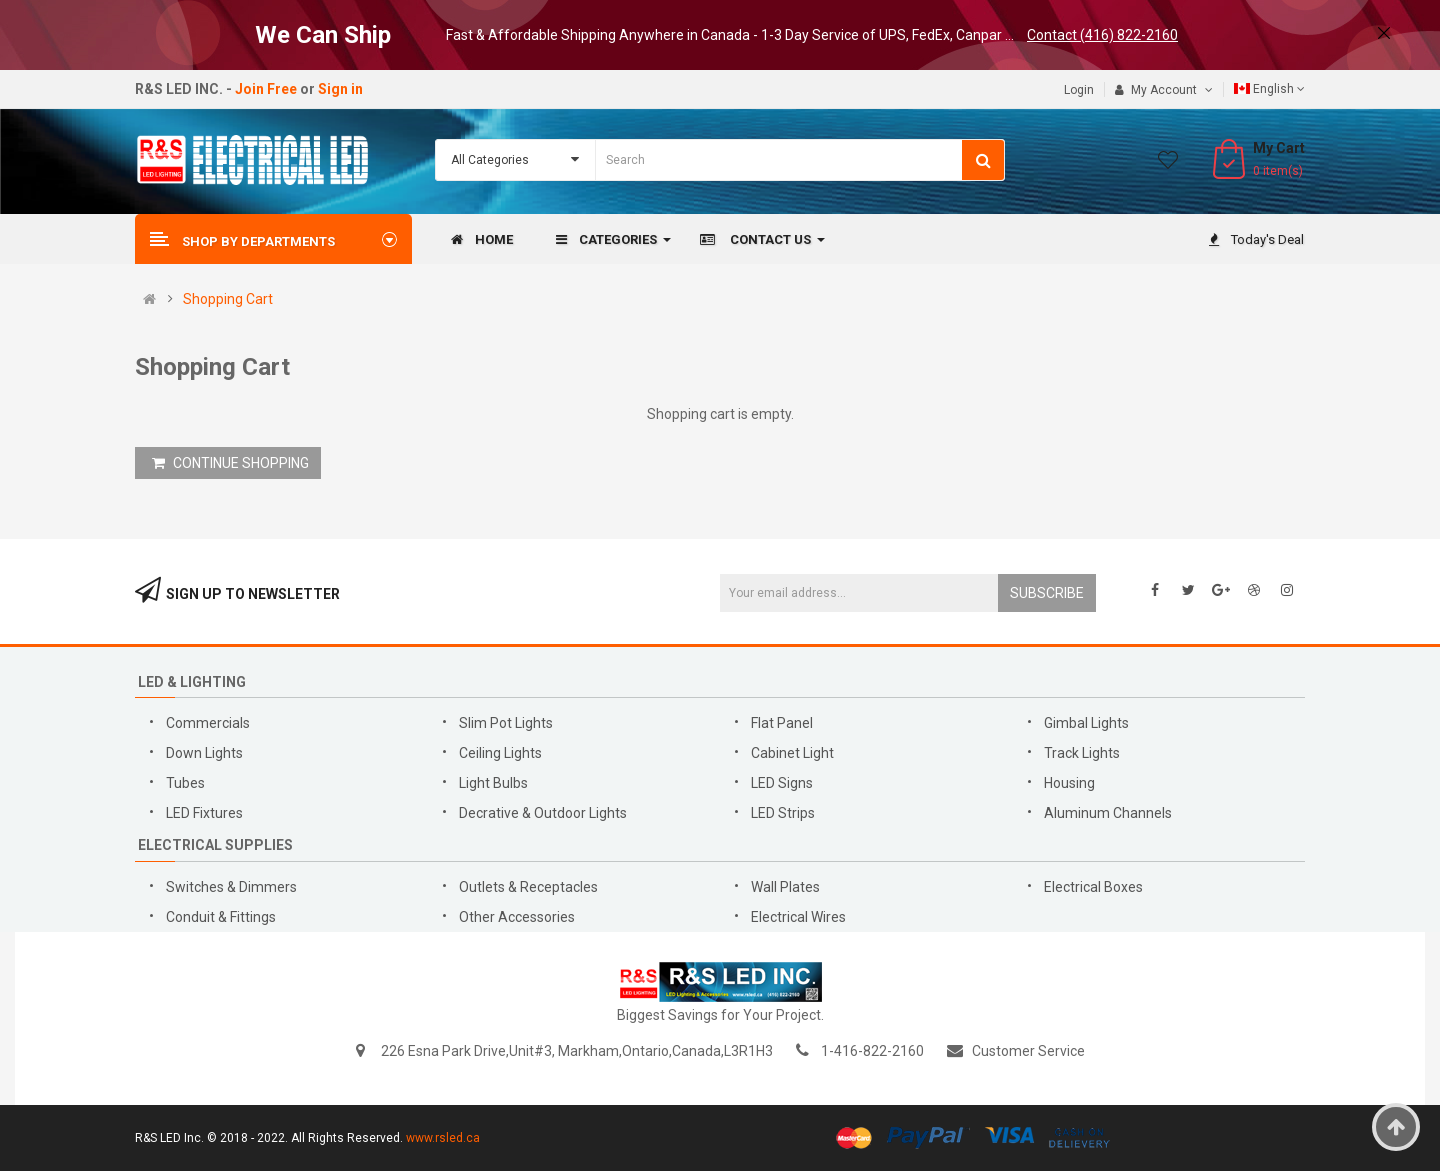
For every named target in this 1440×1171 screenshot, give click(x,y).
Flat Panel (782, 723)
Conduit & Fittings (221, 917)
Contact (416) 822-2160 (1102, 35)
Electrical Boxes (1093, 887)
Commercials (208, 723)
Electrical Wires (798, 917)
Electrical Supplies (215, 845)
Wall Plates (785, 887)
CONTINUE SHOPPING (230, 463)
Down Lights (204, 753)
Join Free (266, 89)
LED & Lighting (192, 682)
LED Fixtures (204, 813)
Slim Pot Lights (506, 723)
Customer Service (1028, 1051)
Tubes (185, 783)
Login (1079, 90)
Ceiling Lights (500, 753)
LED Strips (784, 813)
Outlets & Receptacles (528, 887)
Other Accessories (517, 917)
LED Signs (782, 783)
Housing (1069, 783)
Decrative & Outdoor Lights (543, 813)
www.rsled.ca (443, 1138)
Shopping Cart (228, 299)
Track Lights (1082, 753)
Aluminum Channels (1108, 813)
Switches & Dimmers (231, 887)
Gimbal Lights (1086, 723)
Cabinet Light (792, 753)
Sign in (340, 89)
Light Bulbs (493, 783)
